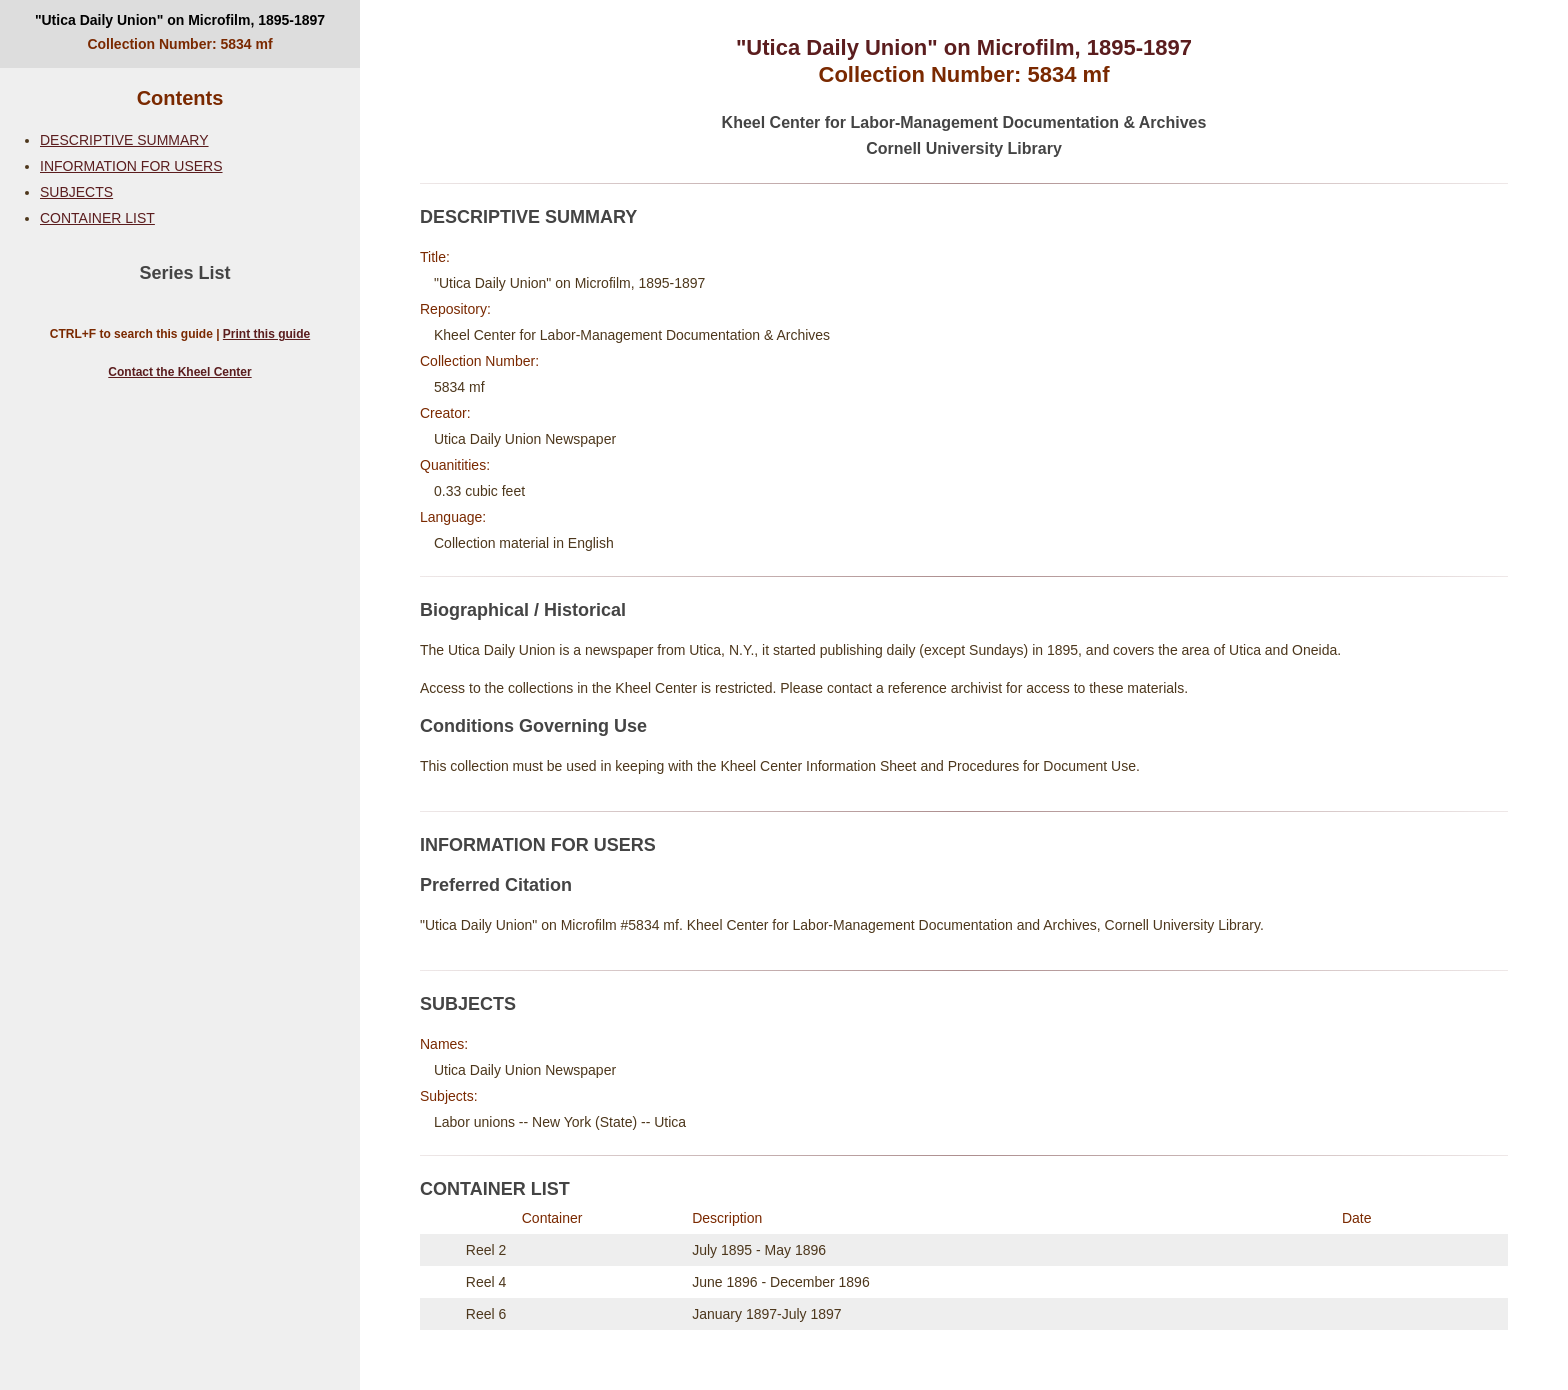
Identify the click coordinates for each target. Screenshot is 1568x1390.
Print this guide (266, 334)
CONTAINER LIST (97, 218)
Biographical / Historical (523, 610)
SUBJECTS (76, 192)
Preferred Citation (496, 885)
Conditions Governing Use (533, 726)
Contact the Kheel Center (179, 372)
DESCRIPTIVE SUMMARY (124, 140)
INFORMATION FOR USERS (131, 166)
